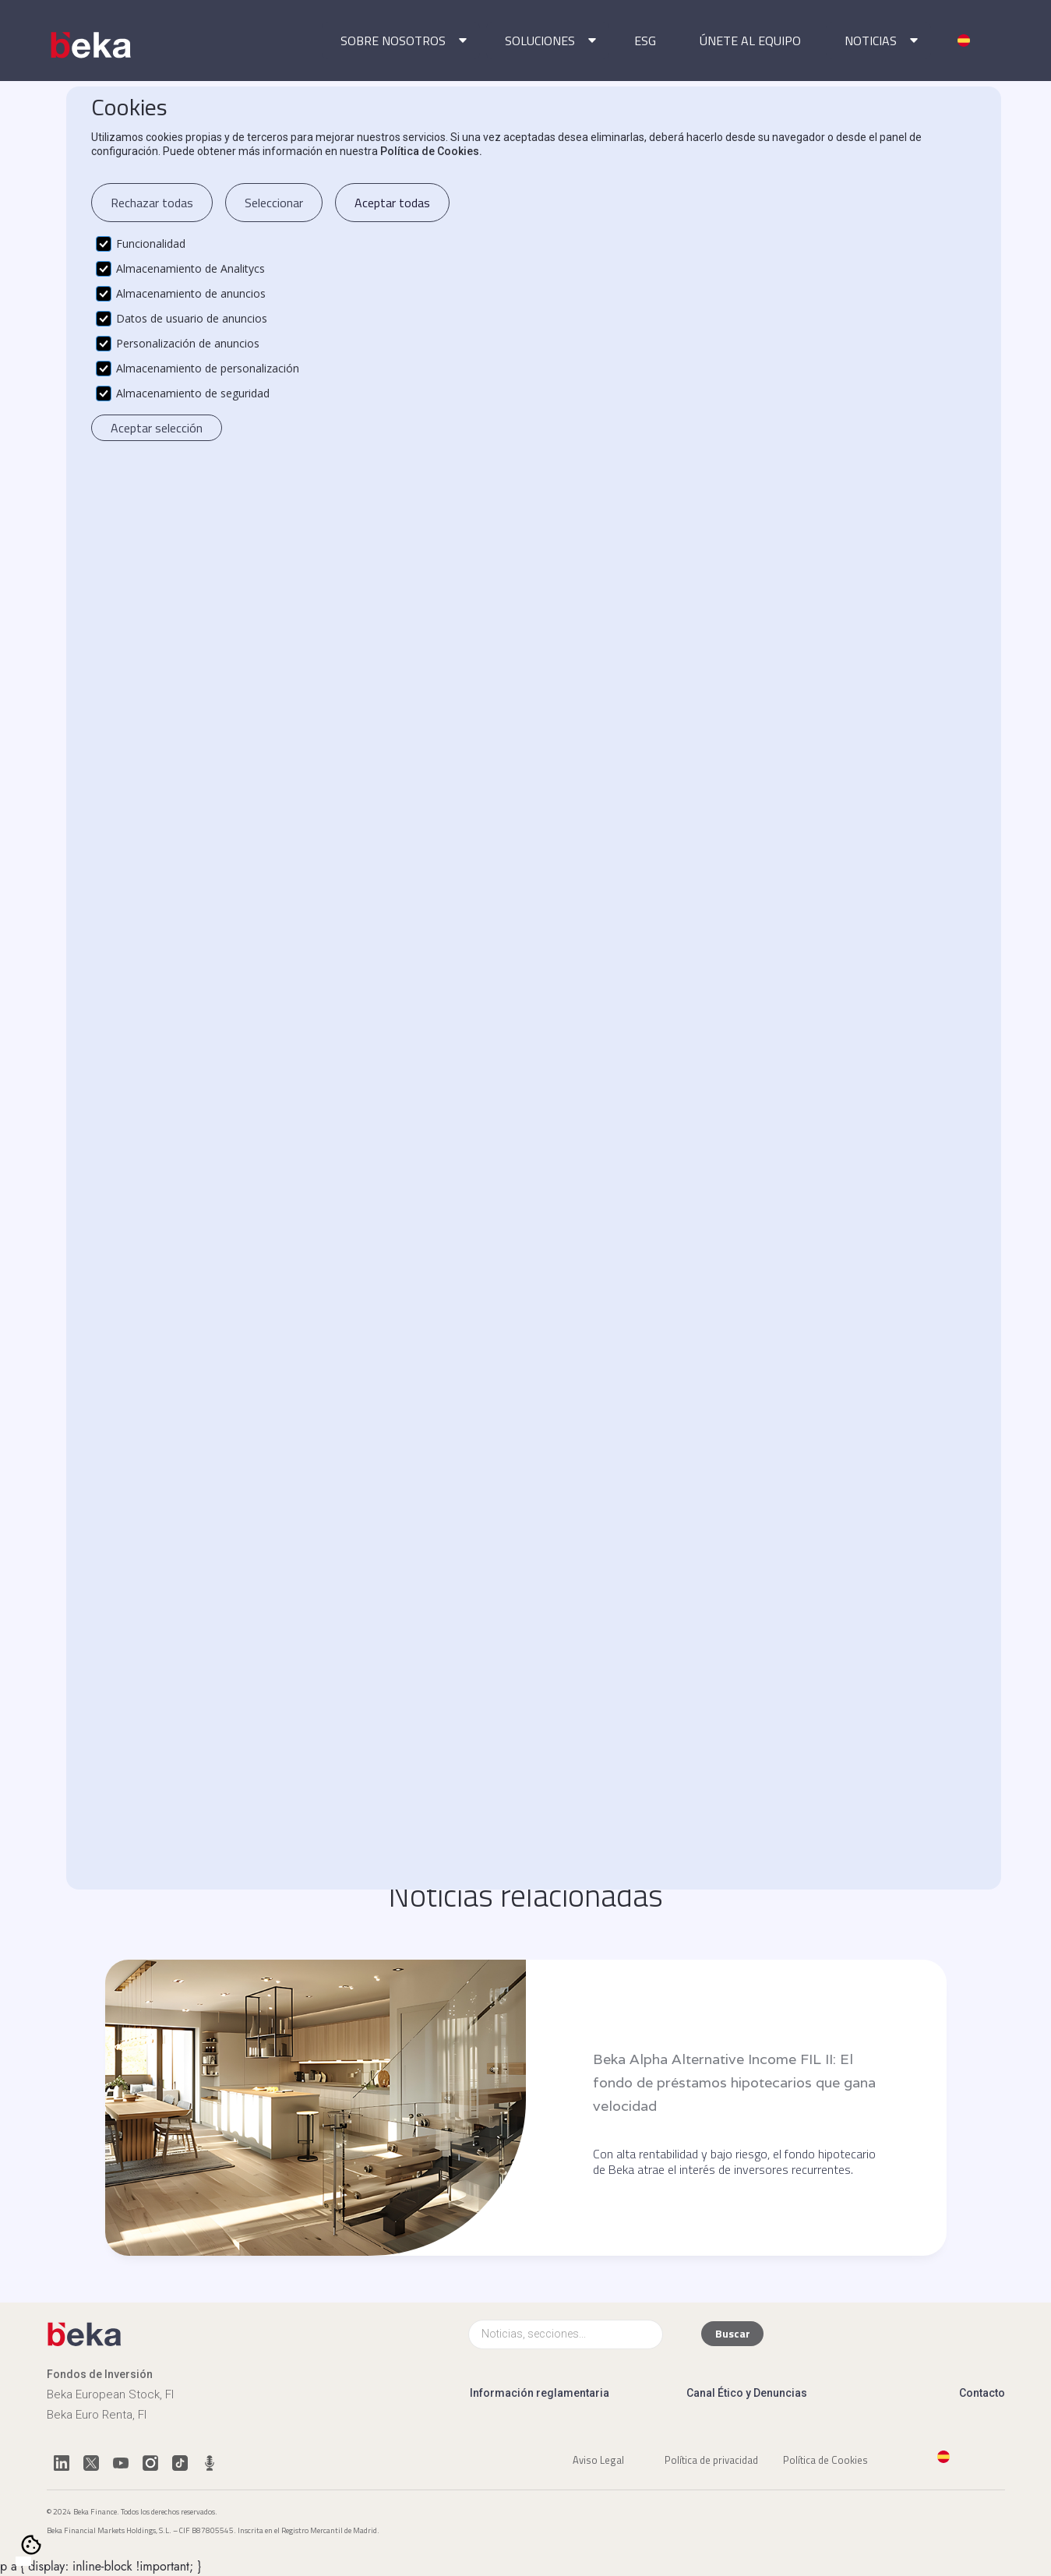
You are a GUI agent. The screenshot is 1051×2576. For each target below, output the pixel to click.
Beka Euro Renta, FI (96, 2415)
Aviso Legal (598, 2459)
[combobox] (23, 2561)
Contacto (982, 2393)
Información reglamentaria (539, 2393)
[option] (39, 2562)
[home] (92, 45)
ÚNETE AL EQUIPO (750, 40)
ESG (645, 40)
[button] (401, 40)
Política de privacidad (711, 2459)
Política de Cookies (825, 2459)
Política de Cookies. (431, 151)
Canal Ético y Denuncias (746, 2393)
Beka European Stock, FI (110, 2394)
